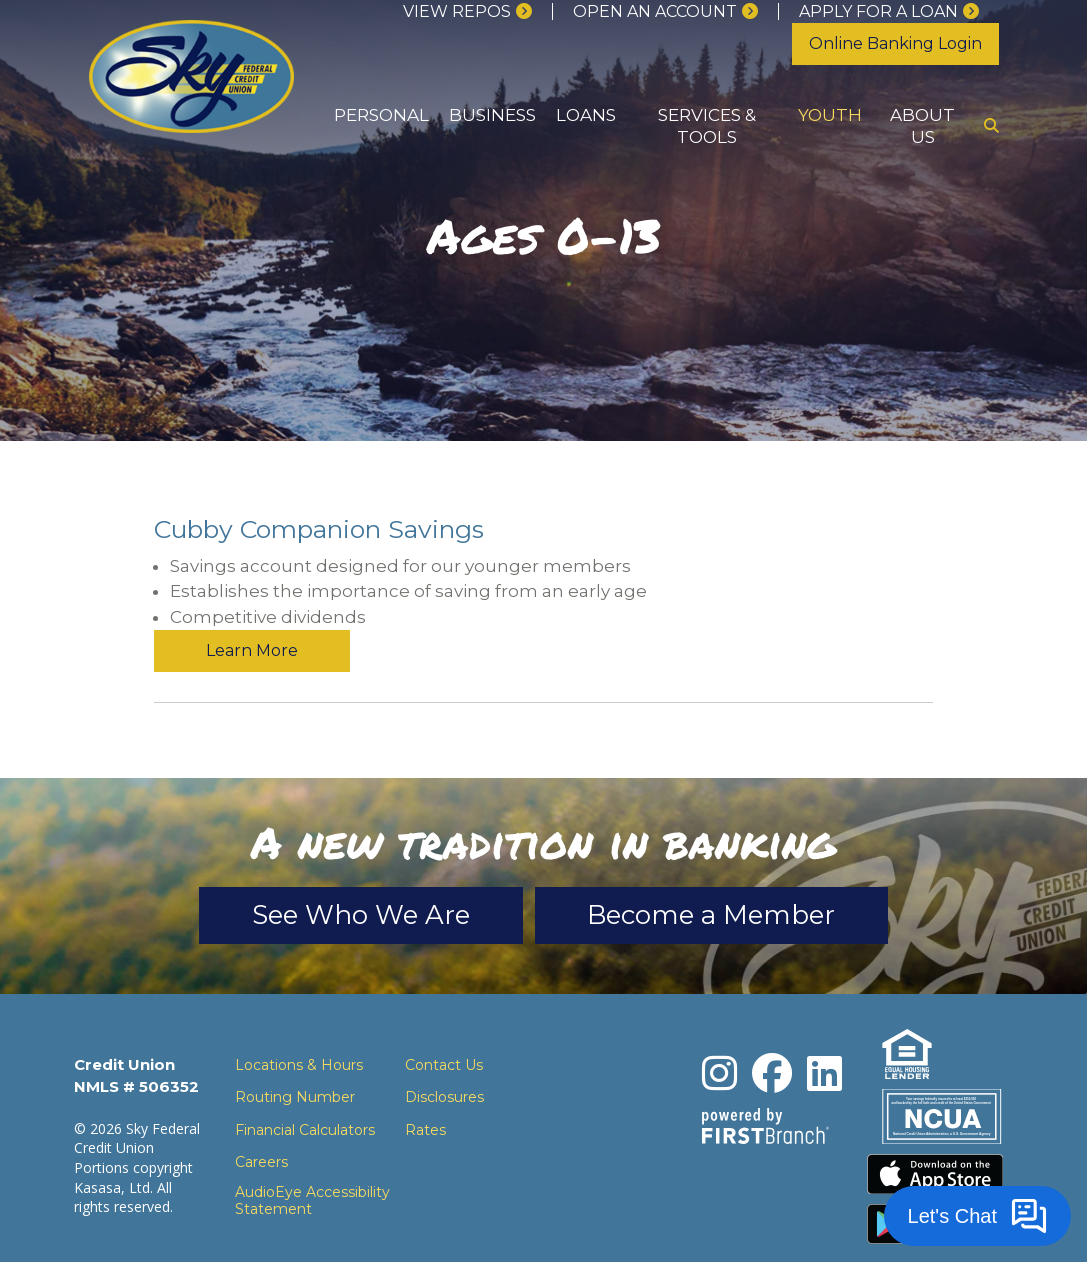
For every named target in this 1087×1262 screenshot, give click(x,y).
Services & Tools (707, 125)
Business (492, 115)
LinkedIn (824, 1031)
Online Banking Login (895, 43)
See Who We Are (361, 873)
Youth (830, 115)
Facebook (772, 1031)
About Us (922, 125)
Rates (425, 1088)
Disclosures (444, 1055)
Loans (586, 115)
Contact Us (444, 1023)
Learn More (835, 536)
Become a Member (712, 873)
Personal (381, 115)
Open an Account (655, 11)
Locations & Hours (299, 1023)
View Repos (457, 11)
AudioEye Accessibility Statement (312, 1159)
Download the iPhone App (935, 1132)
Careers (261, 1120)
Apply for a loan (878, 11)
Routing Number (295, 1055)
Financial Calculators (305, 1088)
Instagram (719, 1031)
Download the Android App (935, 1182)
